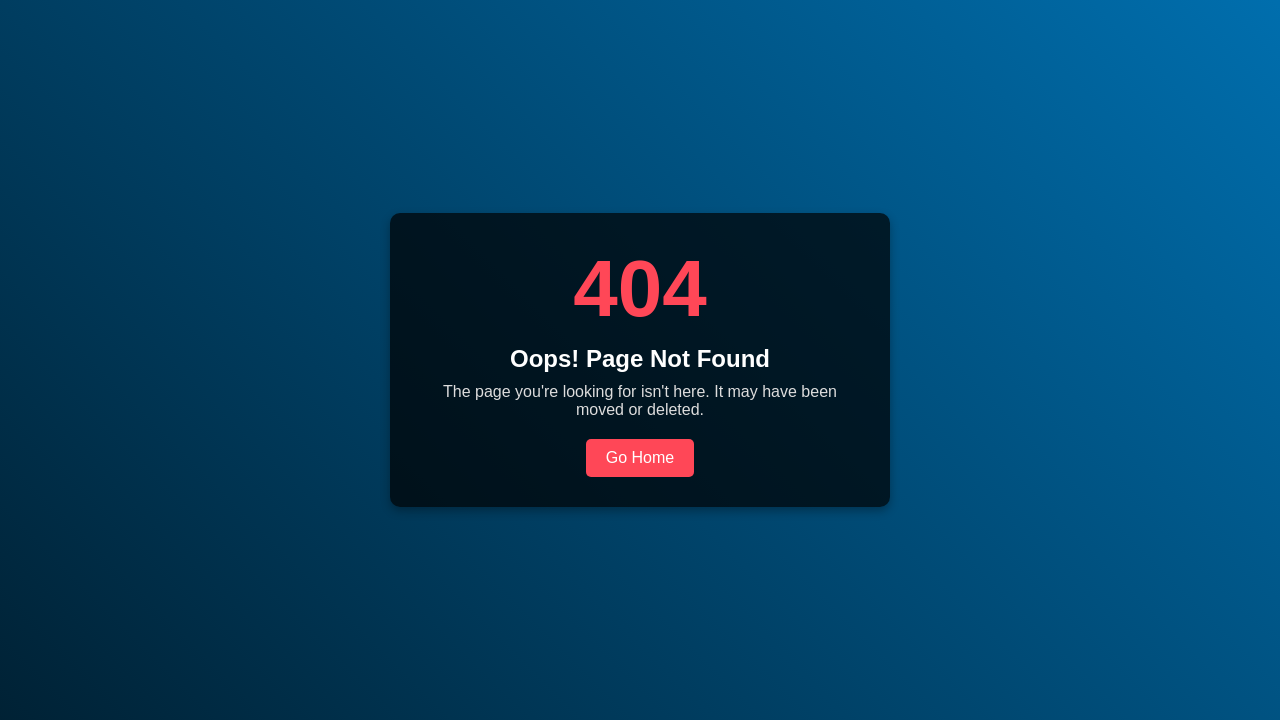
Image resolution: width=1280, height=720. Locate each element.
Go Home (640, 457)
